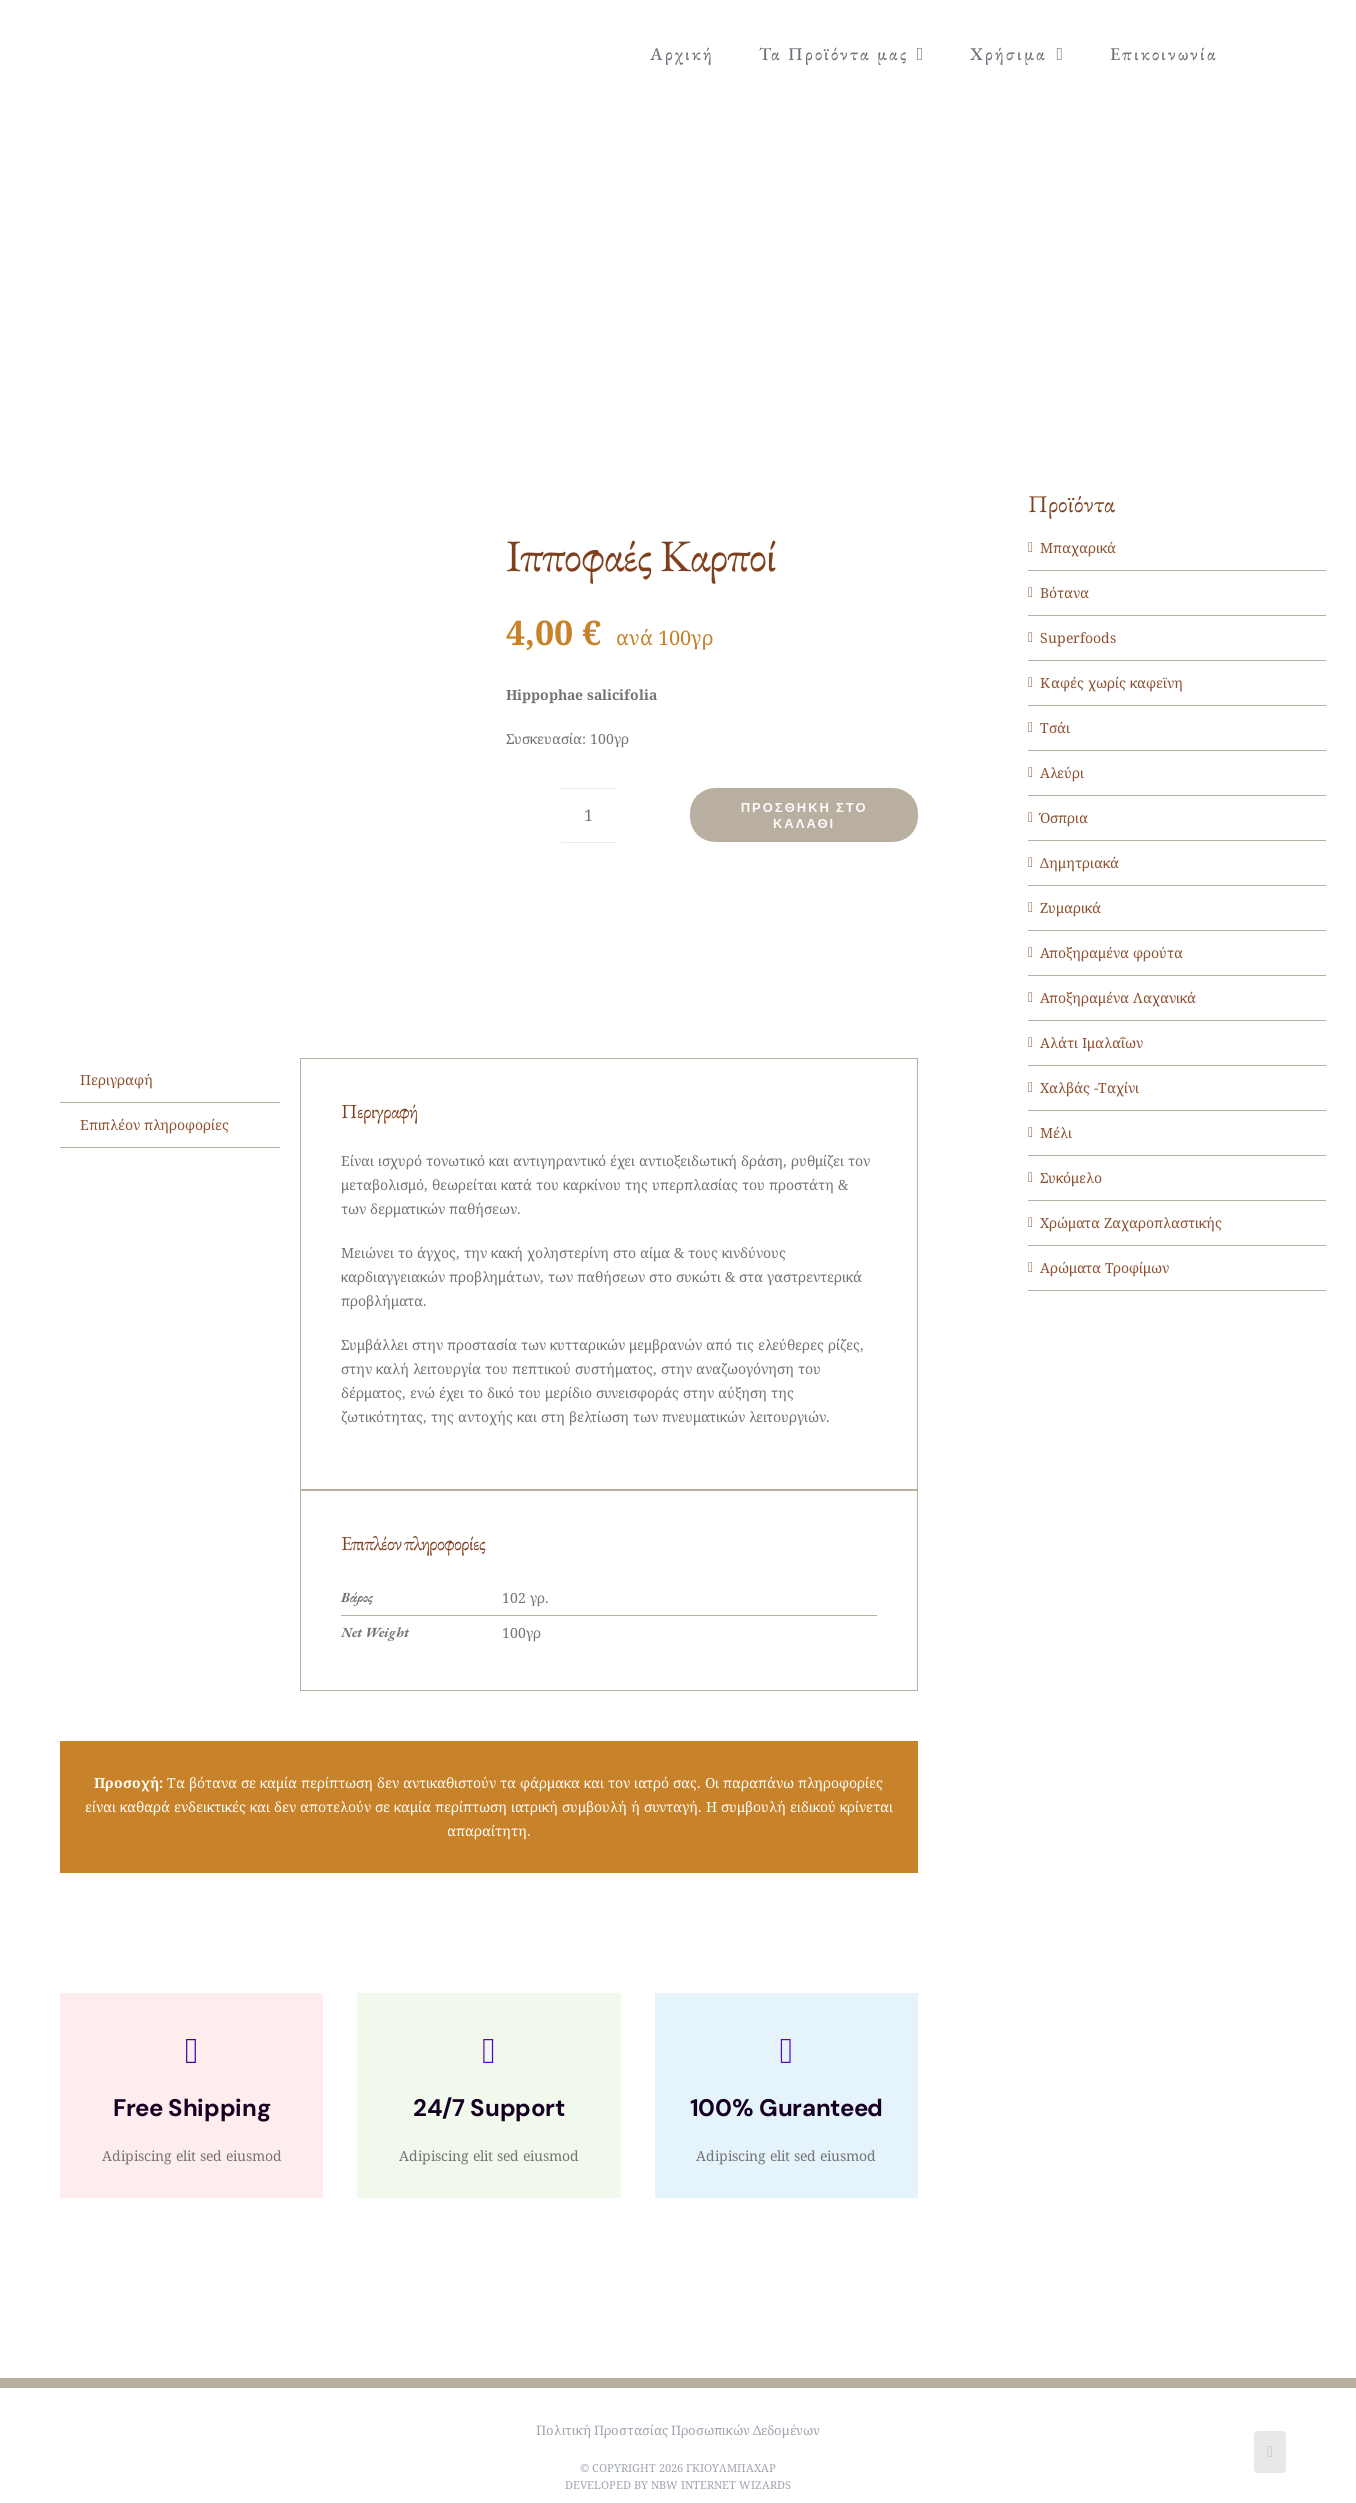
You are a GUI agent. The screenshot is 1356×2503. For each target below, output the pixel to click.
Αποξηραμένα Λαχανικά (1118, 997)
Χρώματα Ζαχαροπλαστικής (1131, 1222)
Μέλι (1056, 1132)
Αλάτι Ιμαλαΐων (1091, 1042)
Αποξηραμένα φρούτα (1111, 952)
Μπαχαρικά (1078, 547)
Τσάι (1055, 727)
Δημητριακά (1079, 862)
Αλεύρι (1062, 772)
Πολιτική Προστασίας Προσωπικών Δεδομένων (678, 2430)
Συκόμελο (1071, 1177)
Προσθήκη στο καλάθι (804, 815)
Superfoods (1078, 637)
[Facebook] (1270, 2452)
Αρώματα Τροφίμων (1104, 1267)
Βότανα (1064, 592)
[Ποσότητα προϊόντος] (588, 815)
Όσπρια (1064, 817)
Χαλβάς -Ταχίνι (1089, 1087)
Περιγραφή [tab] (116, 1079)
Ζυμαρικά (1070, 907)
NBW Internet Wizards (721, 2484)
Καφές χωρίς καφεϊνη (1111, 682)
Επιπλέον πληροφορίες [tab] (154, 1124)
